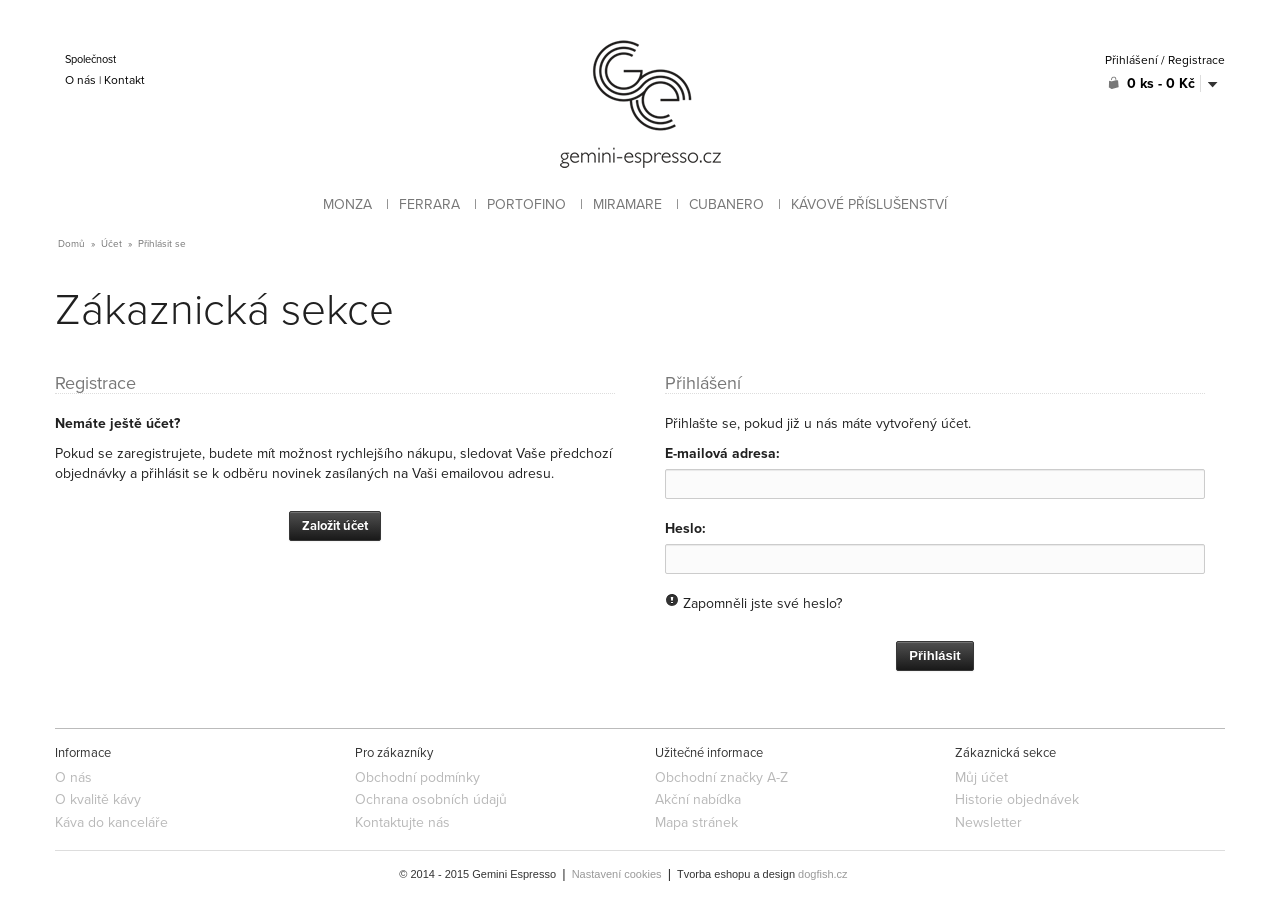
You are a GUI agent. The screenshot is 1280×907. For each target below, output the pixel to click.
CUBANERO (726, 204)
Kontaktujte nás (402, 822)
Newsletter (988, 822)
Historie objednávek (1017, 799)
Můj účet (981, 777)
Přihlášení (1131, 60)
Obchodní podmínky (417, 777)
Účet (111, 244)
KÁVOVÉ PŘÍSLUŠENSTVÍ (869, 204)
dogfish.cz (823, 874)
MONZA (347, 204)
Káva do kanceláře (111, 822)
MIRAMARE (627, 204)
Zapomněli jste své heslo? (762, 603)
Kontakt (124, 80)
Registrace (1196, 60)
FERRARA (429, 204)
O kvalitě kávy (98, 799)
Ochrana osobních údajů (431, 799)
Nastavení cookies (617, 874)
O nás (80, 80)
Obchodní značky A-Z (721, 777)
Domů (71, 244)
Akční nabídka (698, 799)
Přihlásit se (162, 244)
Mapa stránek (696, 822)
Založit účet (335, 526)
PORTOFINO (526, 204)
